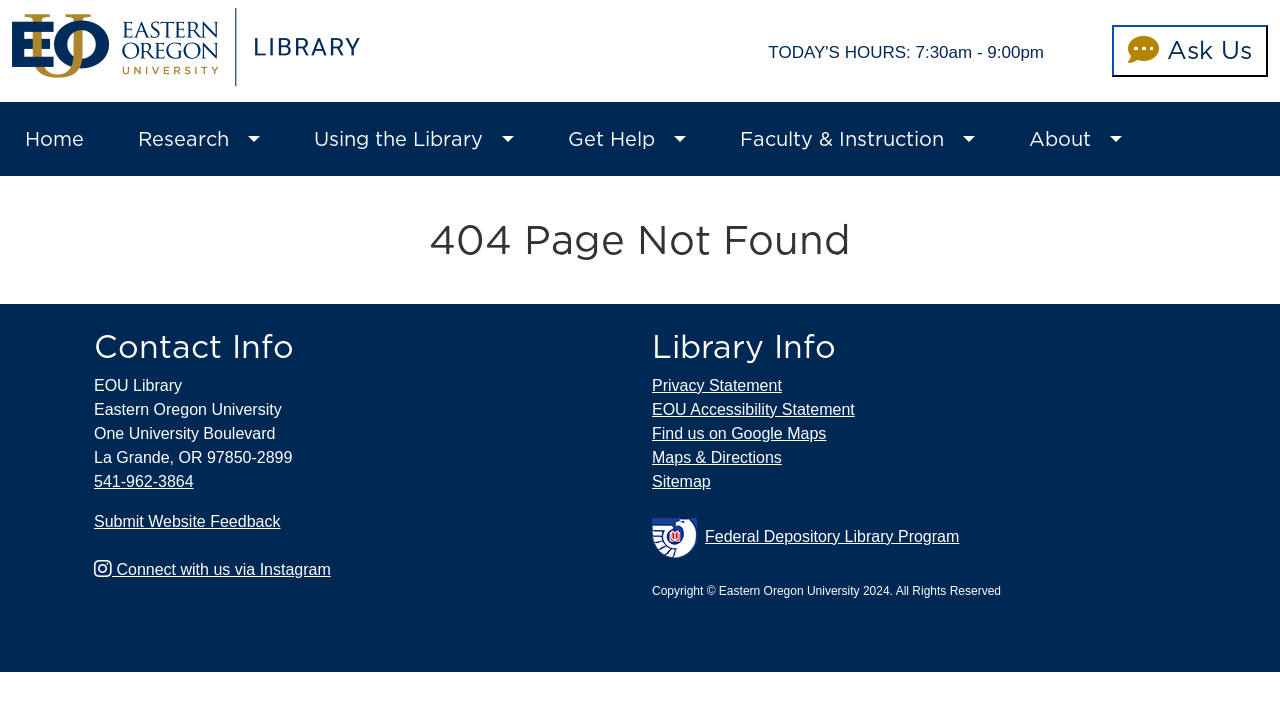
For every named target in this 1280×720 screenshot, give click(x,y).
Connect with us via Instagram (212, 569)
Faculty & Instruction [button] (842, 139)
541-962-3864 (144, 481)
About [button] (1060, 139)
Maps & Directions (717, 457)
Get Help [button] (611, 139)
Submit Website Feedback (187, 521)
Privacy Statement (717, 385)
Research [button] (183, 139)
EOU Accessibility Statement (753, 409)
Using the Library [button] (398, 139)
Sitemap (681, 481)
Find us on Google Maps (739, 433)
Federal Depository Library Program (805, 538)
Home (54, 139)
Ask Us (1190, 50)
